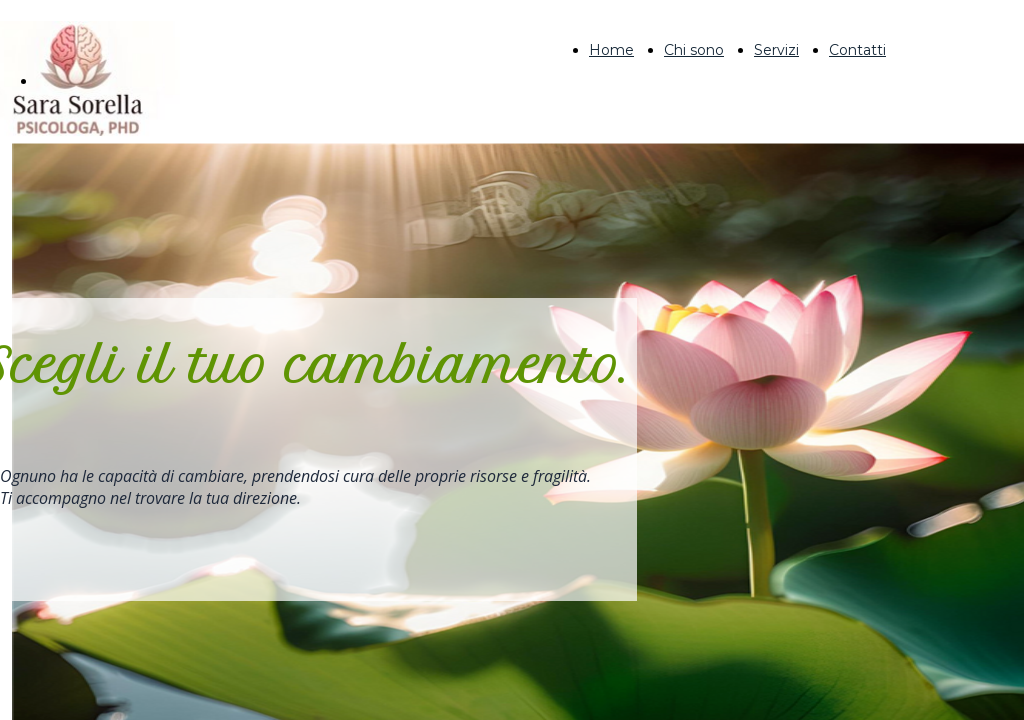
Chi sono (694, 50)
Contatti (857, 50)
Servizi (776, 50)
